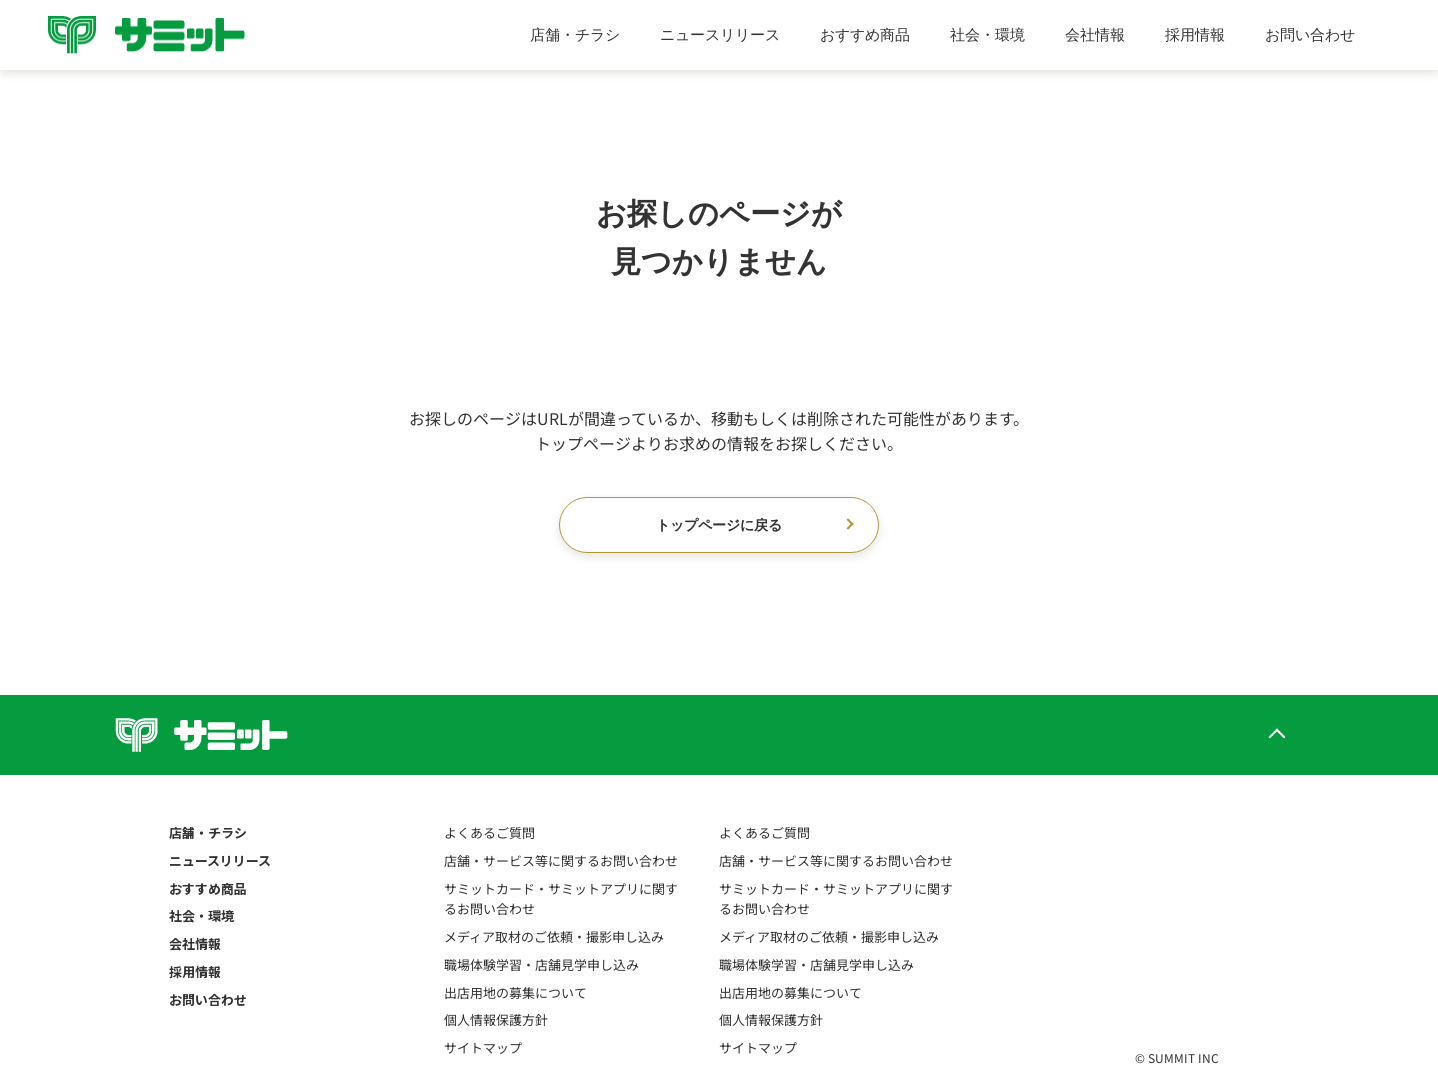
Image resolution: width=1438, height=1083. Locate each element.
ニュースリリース (720, 34)
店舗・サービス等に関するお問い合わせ (561, 860)
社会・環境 (987, 34)
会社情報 (1095, 34)
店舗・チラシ (575, 34)
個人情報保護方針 (496, 1019)
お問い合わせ (1310, 34)
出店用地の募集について (515, 992)
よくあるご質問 (489, 832)
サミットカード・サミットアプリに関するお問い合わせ (561, 899)
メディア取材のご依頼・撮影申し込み (554, 936)
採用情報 (1195, 34)
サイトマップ (483, 1047)
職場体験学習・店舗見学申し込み (541, 964)
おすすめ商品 (865, 34)
